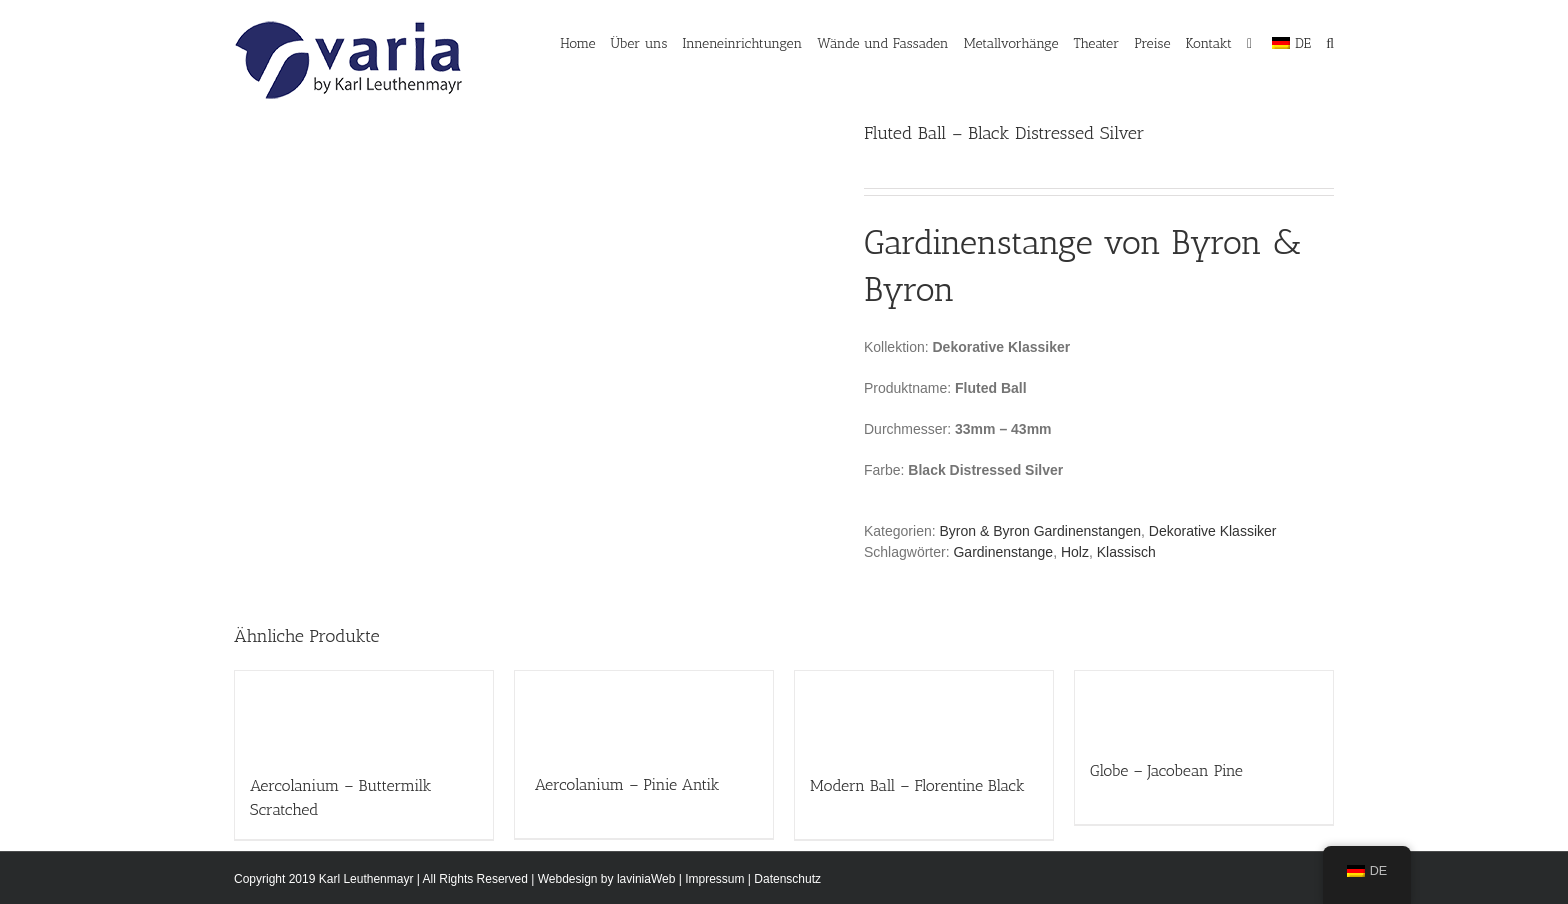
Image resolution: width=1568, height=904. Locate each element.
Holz (1075, 552)
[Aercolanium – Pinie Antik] (644, 712)
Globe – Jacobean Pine (1166, 770)
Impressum (714, 879)
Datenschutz (787, 879)
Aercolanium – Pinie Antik (625, 784)
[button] (1330, 42)
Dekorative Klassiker (1213, 531)
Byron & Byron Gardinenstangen (1041, 531)
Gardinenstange (1003, 552)
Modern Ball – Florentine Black (917, 785)
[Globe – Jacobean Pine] (1204, 705)
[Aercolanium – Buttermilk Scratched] (364, 713)
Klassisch (1126, 552)
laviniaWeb (646, 879)
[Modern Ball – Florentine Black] (924, 712)
